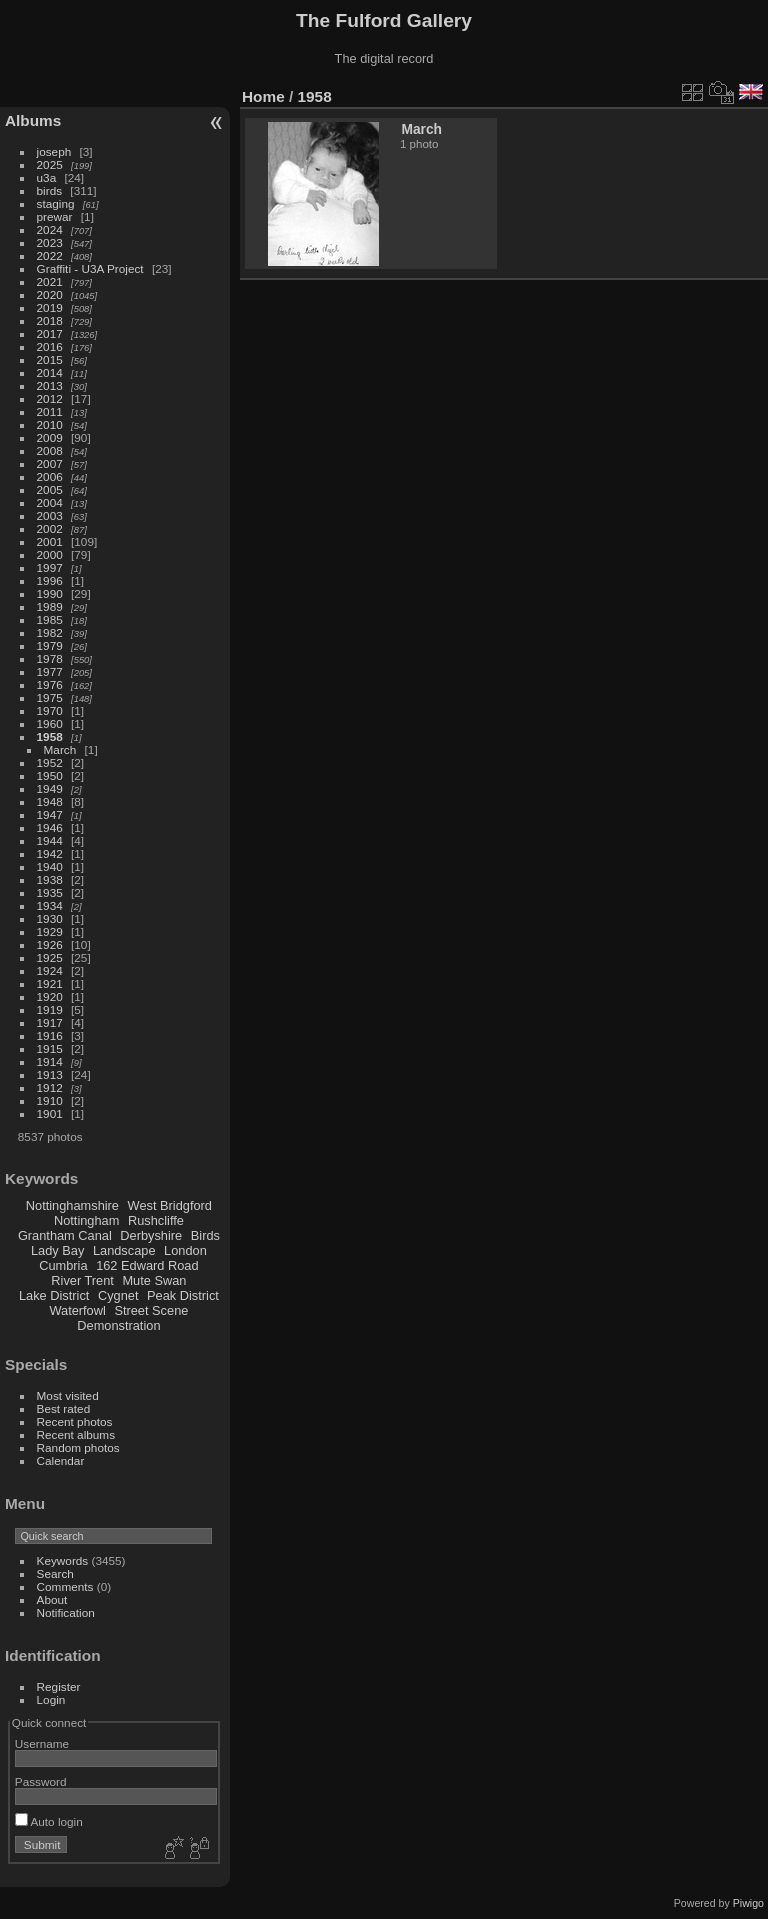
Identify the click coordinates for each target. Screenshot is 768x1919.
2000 (50, 554)
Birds (205, 1235)
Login (51, 1699)
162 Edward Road (147, 1265)
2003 (50, 515)
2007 (50, 463)
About (52, 1599)
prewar (55, 216)
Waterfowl (77, 1310)
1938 (50, 879)
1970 (50, 710)
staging (56, 203)
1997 (50, 567)
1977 (50, 671)
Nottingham (86, 1220)
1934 (50, 905)
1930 (50, 918)
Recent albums (76, 1434)
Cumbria (63, 1265)
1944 (50, 840)
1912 (50, 1087)
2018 (50, 320)
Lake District (54, 1295)
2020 (50, 294)
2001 (50, 541)
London (185, 1250)
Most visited (68, 1395)
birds (50, 190)
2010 (50, 424)
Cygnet (118, 1295)
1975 (50, 697)
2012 (50, 398)
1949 (50, 788)
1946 (50, 827)
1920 (50, 996)
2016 (50, 346)
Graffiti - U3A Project (90, 268)
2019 (50, 307)
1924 (50, 970)
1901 (50, 1113)
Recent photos (75, 1421)
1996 (50, 580)
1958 (50, 736)
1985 (50, 619)
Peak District (183, 1295)
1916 (50, 1035)
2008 (50, 450)
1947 (50, 814)
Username (42, 1743)
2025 (50, 164)
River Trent (82, 1280)
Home (263, 96)
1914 (50, 1061)
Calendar (61, 1460)
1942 (50, 853)
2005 (50, 489)
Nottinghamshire (72, 1205)
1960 (50, 723)
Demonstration (118, 1325)
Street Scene (151, 1310)
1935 (50, 892)
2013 (50, 385)
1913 (50, 1074)
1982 (50, 632)
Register (59, 1686)
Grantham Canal (65, 1235)
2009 (50, 437)
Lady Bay (57, 1250)
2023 (50, 242)
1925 (50, 957)
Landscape (124, 1250)
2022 (50, 255)
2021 (50, 281)
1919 (50, 1009)
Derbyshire (151, 1235)
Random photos (78, 1447)
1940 (50, 866)
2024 (50, 229)
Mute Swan (154, 1280)
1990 (50, 593)
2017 (50, 333)
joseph (54, 151)
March (60, 749)
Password (41, 1781)
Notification (66, 1612)
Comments (65, 1586)
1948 (50, 801)
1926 (50, 944)
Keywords (63, 1560)
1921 (50, 983)
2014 (50, 372)
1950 (50, 775)
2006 (50, 476)
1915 (50, 1048)
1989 (50, 606)
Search (55, 1573)
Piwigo (748, 1903)
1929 (50, 931)
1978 (50, 658)
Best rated (64, 1408)
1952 (50, 762)
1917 (50, 1022)
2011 (50, 411)
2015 (50, 359)
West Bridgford (170, 1205)
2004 (50, 502)
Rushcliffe (156, 1220)
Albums (33, 120)
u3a (47, 177)
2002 (50, 528)
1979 (50, 645)
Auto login (49, 1821)
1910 (50, 1100)
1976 (50, 684)
